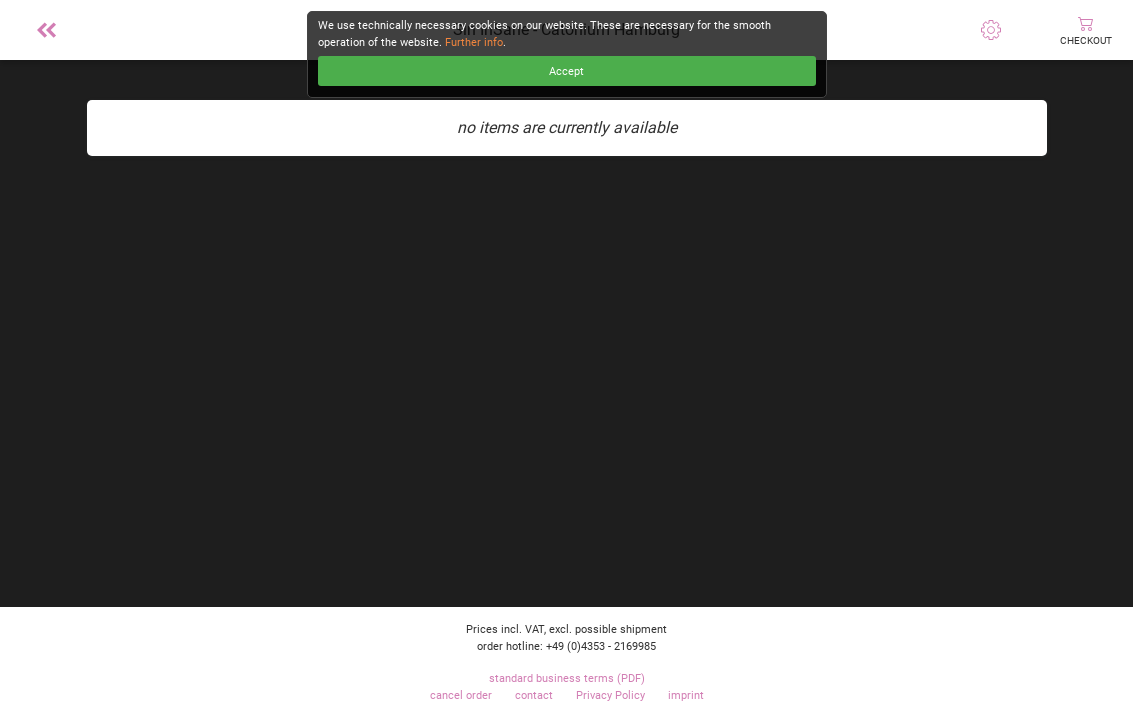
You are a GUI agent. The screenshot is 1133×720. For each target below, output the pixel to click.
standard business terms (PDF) (567, 678)
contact (534, 695)
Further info (474, 42)
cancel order (461, 695)
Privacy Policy (610, 695)
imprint (686, 695)
